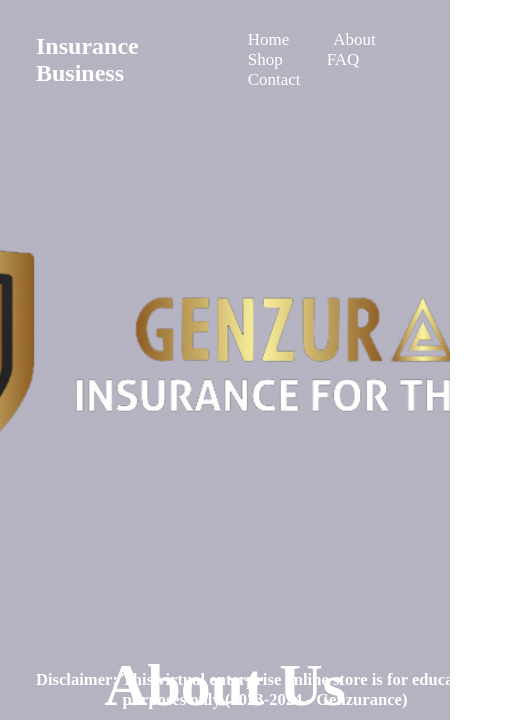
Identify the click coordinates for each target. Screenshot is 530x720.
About (354, 39)
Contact (274, 79)
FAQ (343, 59)
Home (269, 39)
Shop (265, 59)
